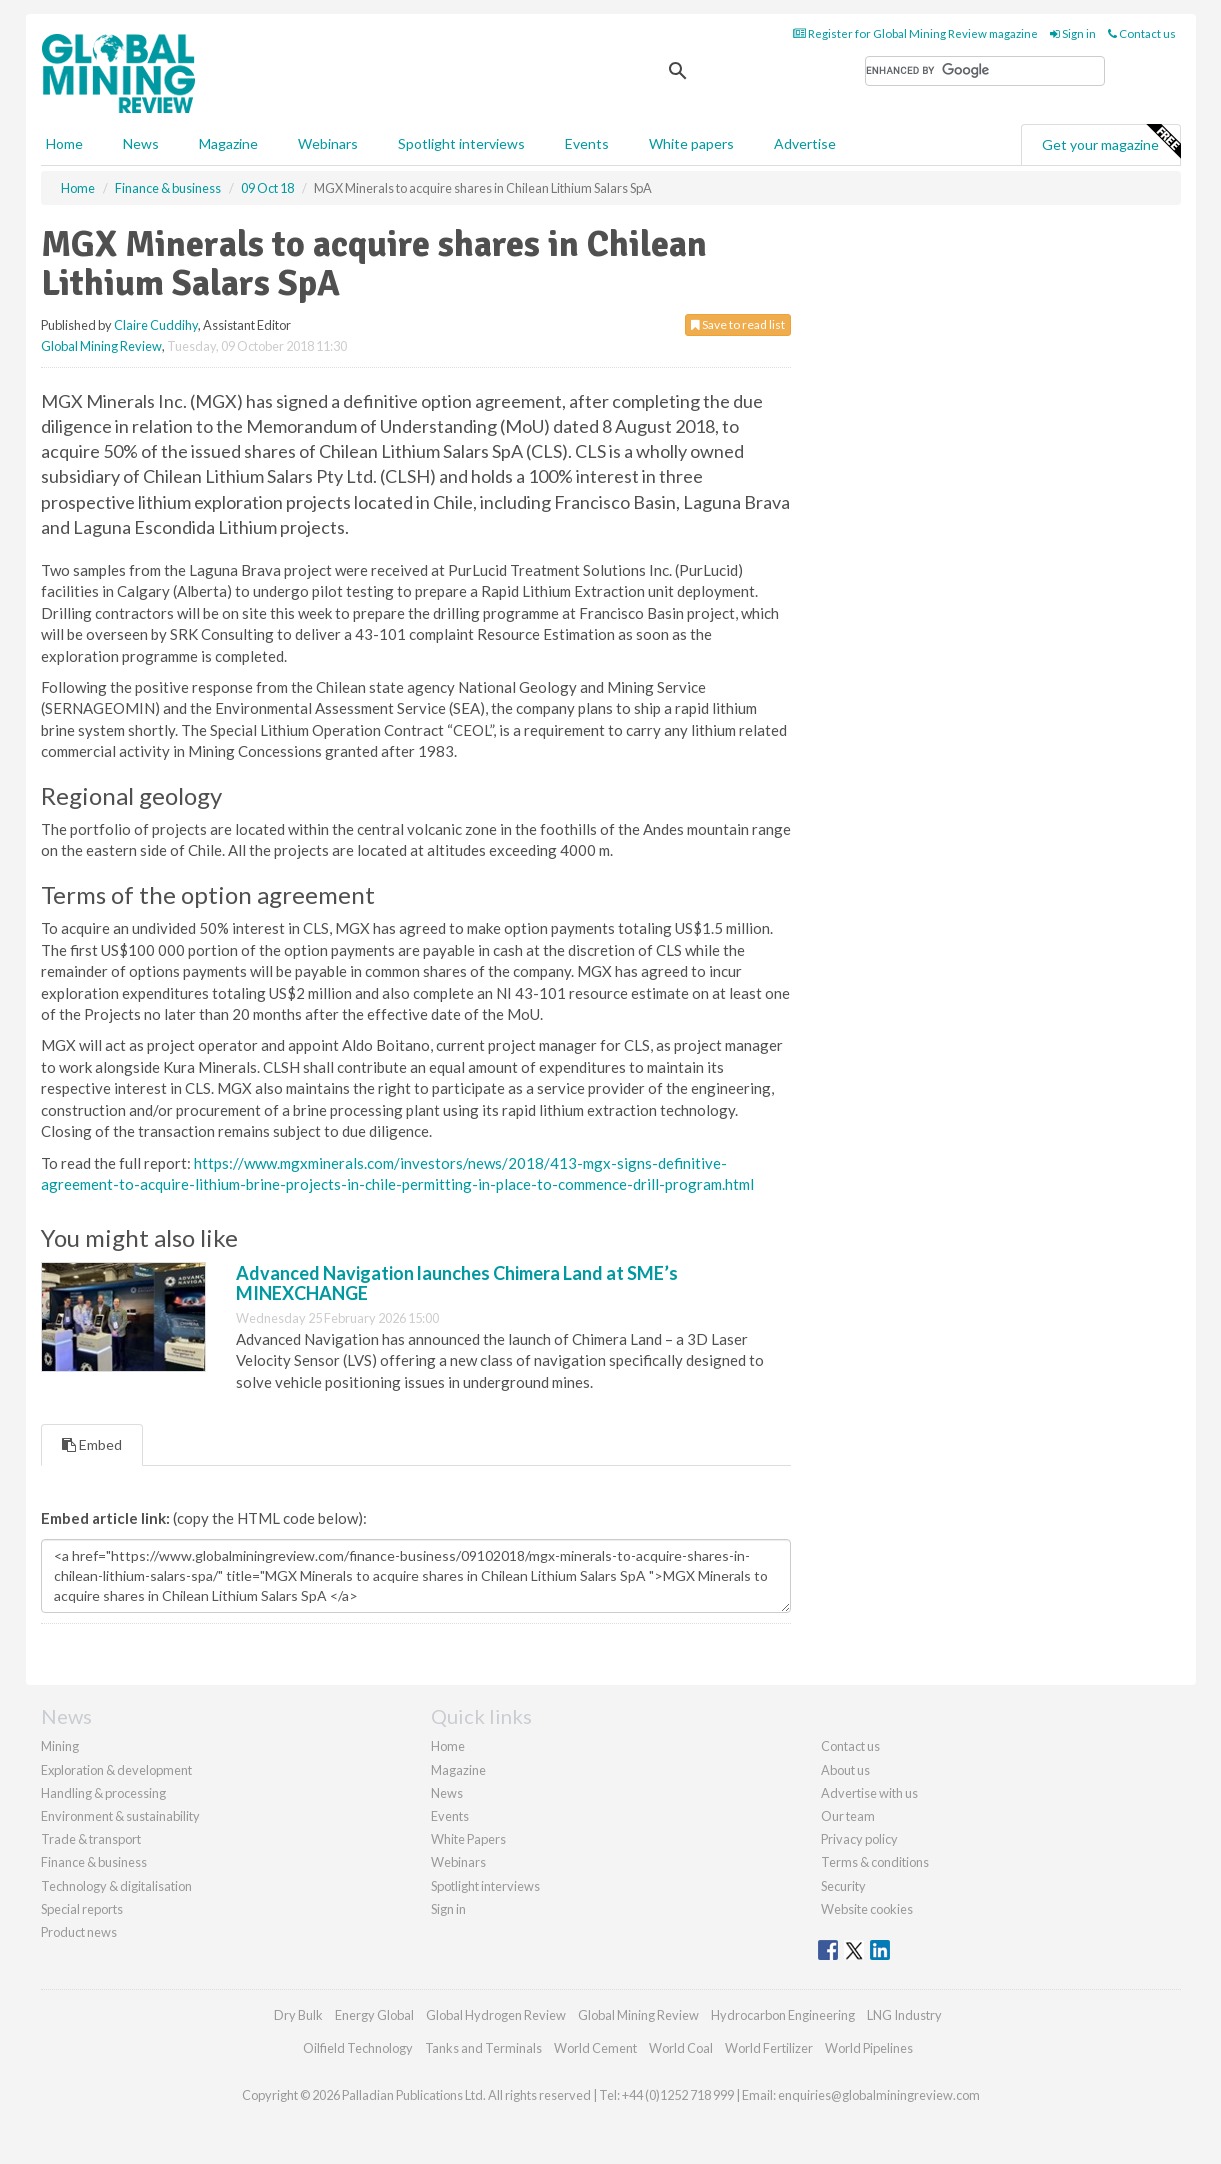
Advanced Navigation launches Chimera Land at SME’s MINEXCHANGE (457, 1283)
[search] (985, 71)
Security (843, 1886)
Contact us (1142, 33)
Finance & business (94, 1862)
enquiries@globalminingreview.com (879, 2095)
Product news (79, 1932)
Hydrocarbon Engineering (783, 2015)
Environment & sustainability (120, 1816)
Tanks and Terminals (483, 2048)
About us (845, 1770)
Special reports (82, 1909)
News (447, 1793)
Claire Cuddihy (156, 325)
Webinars (328, 143)
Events (587, 143)
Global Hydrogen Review (496, 2015)
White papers (691, 143)
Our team (848, 1816)
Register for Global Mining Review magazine (915, 33)
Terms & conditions (875, 1862)
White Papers (468, 1839)
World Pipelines (869, 2048)
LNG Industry (904, 2015)
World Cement (595, 2048)
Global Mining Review (101, 346)
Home (64, 143)
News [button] (141, 143)
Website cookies (867, 1909)
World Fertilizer (769, 2048)
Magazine (228, 143)
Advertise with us (869, 1793)
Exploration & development (116, 1770)
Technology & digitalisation (116, 1886)
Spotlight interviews (461, 143)
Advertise (805, 143)
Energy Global (374, 2015)
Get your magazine (1111, 142)
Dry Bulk (298, 2015)
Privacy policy (859, 1839)
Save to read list (738, 324)
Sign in (1073, 33)
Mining (60, 1746)
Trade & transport (91, 1839)
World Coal (681, 2048)
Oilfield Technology (358, 2048)
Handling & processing (103, 1793)
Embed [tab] (92, 1444)
